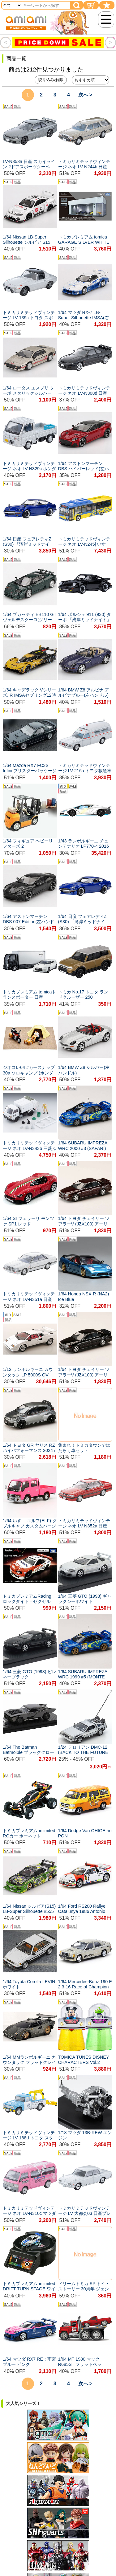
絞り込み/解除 (50, 79)
